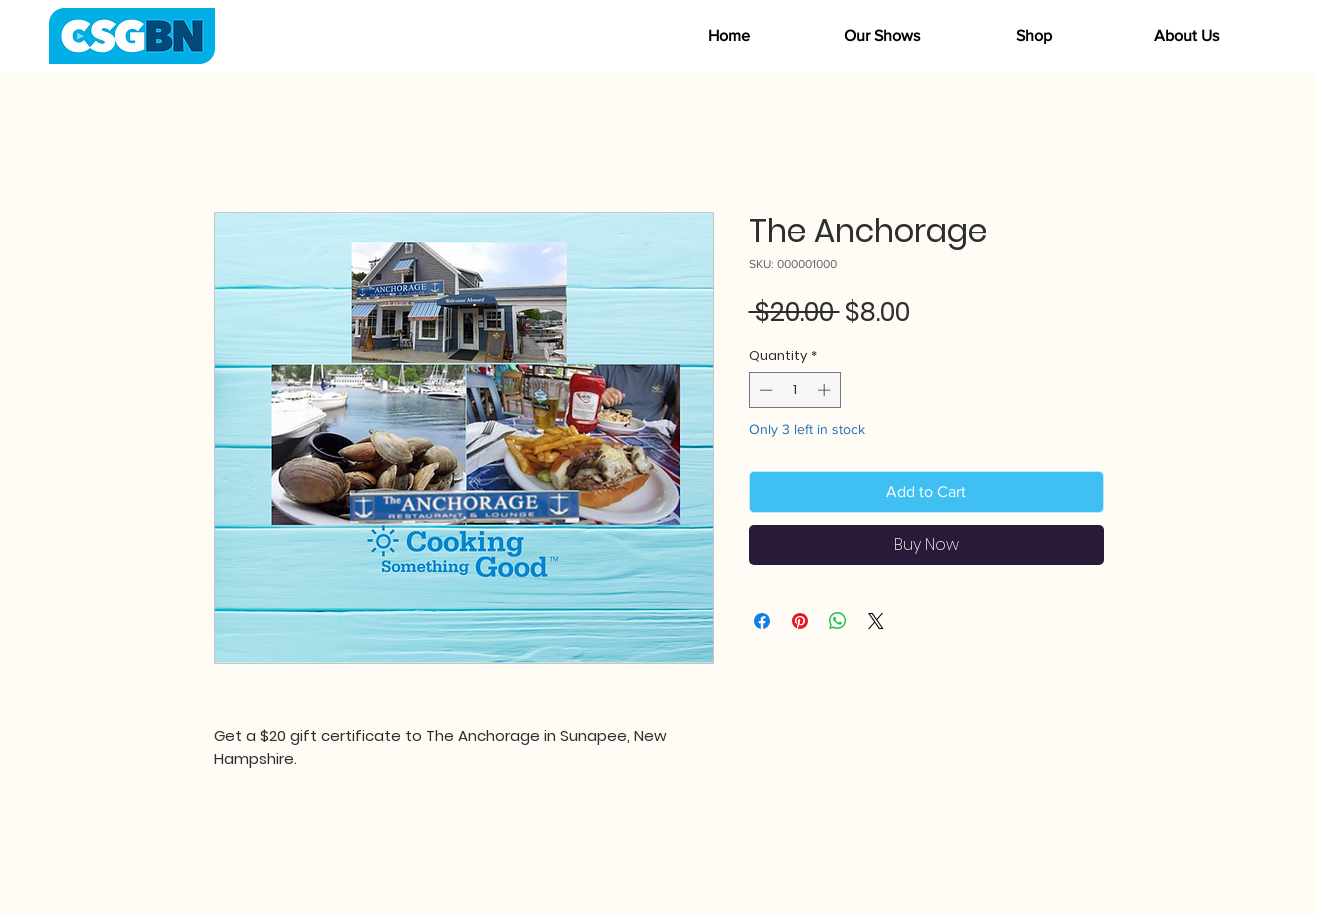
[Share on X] (876, 621)
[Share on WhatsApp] (838, 621)
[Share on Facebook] (762, 621)
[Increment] (826, 390)
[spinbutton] (794, 390)
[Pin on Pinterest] (800, 621)
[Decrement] (764, 390)
